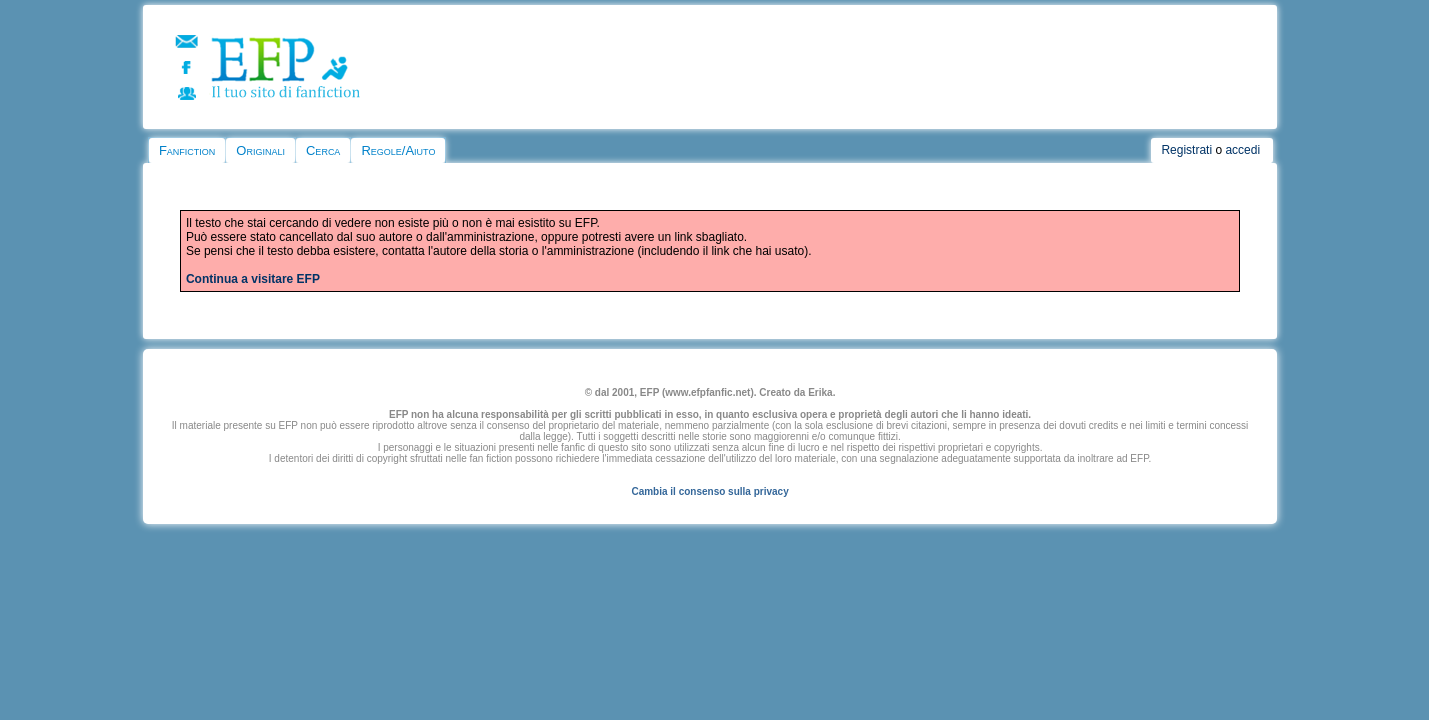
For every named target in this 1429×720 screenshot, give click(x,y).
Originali (260, 150)
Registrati (1186, 150)
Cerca (323, 150)
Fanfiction (187, 150)
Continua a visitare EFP (253, 279)
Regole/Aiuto (398, 150)
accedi (1242, 150)
